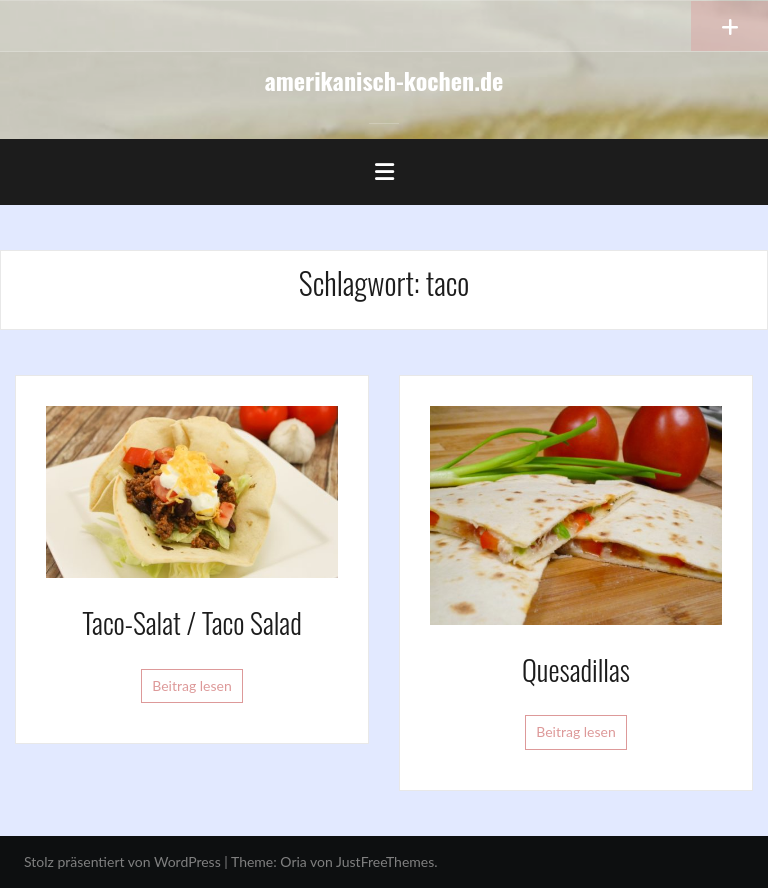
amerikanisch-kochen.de (384, 80)
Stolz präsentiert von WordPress (122, 861)
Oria (293, 861)
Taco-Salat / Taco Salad (191, 622)
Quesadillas (576, 669)
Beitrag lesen (192, 685)
